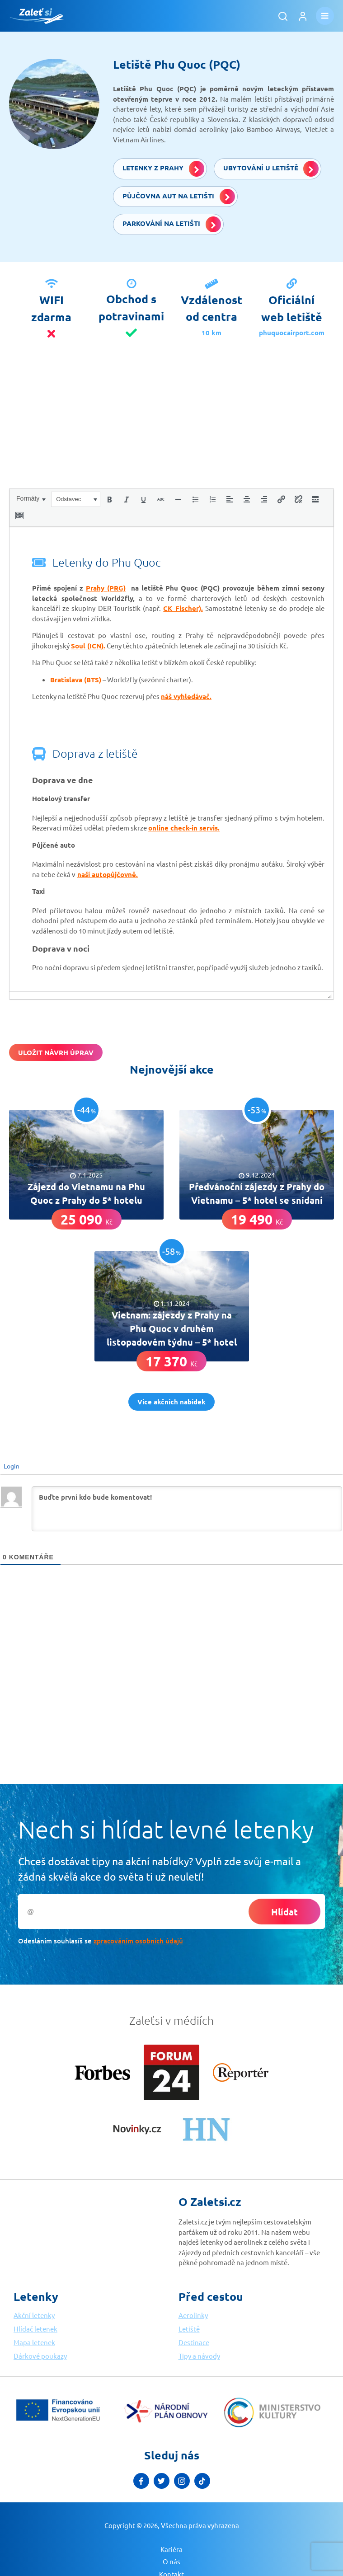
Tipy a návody (199, 2355)
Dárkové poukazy (40, 2355)
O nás (171, 2561)
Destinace (194, 2342)
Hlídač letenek (35, 2328)
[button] (30, 498)
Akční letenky (34, 2315)
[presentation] (31, 498)
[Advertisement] (171, 425)
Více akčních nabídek (171, 1401)
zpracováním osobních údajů (138, 1940)
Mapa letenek (34, 2342)
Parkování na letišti (171, 224)
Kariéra (171, 2549)
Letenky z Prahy (163, 169)
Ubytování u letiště (271, 169)
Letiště (189, 2328)
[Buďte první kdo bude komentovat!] (187, 1508)
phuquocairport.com (291, 332)
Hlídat (284, 1912)
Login (10, 1466)
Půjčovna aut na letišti (178, 197)
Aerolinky (193, 2315)
